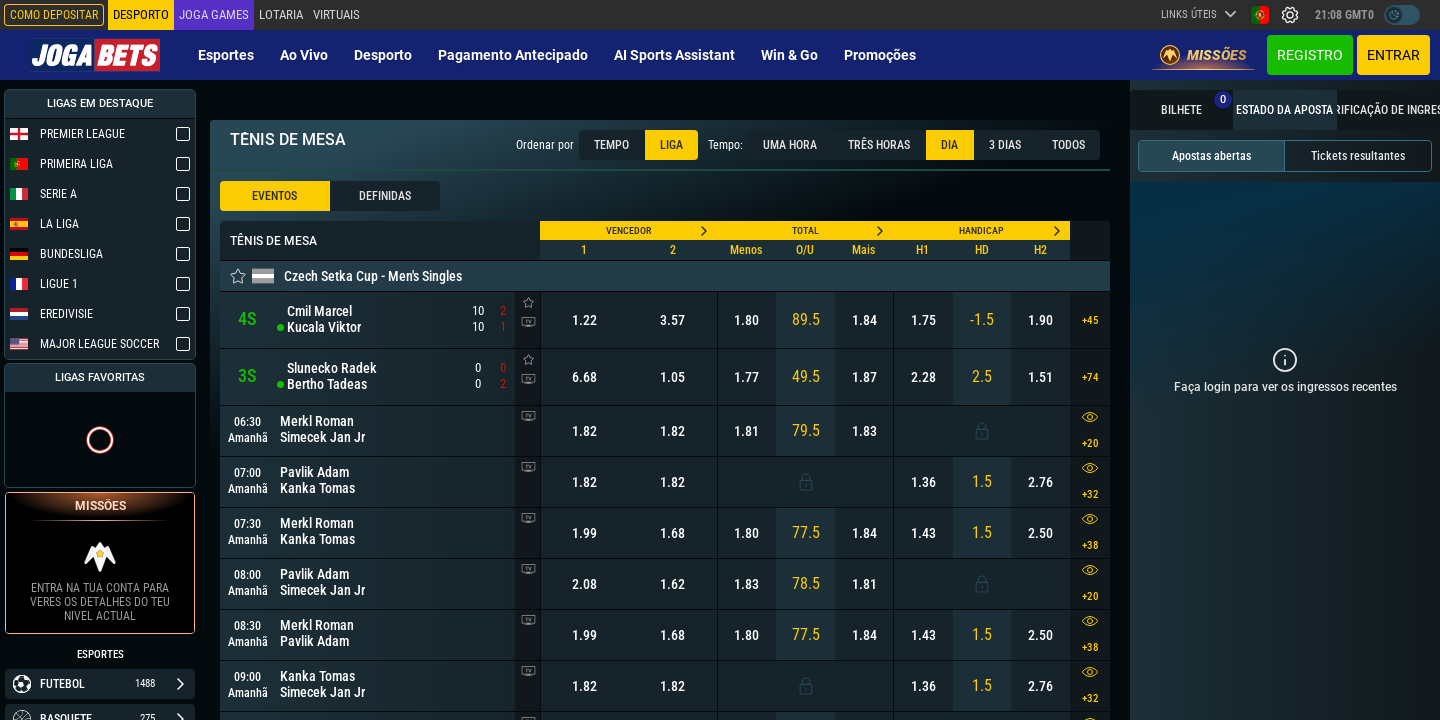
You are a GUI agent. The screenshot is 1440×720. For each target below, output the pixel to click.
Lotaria (281, 14)
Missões (1203, 55)
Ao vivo (304, 55)
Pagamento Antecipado (513, 55)
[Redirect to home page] (95, 55)
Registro (1310, 55)
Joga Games (214, 14)
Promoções (880, 55)
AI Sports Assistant (674, 55)
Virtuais (336, 14)
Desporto (383, 55)
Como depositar (54, 15)
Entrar (1393, 55)
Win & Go (789, 55)
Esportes (226, 55)
